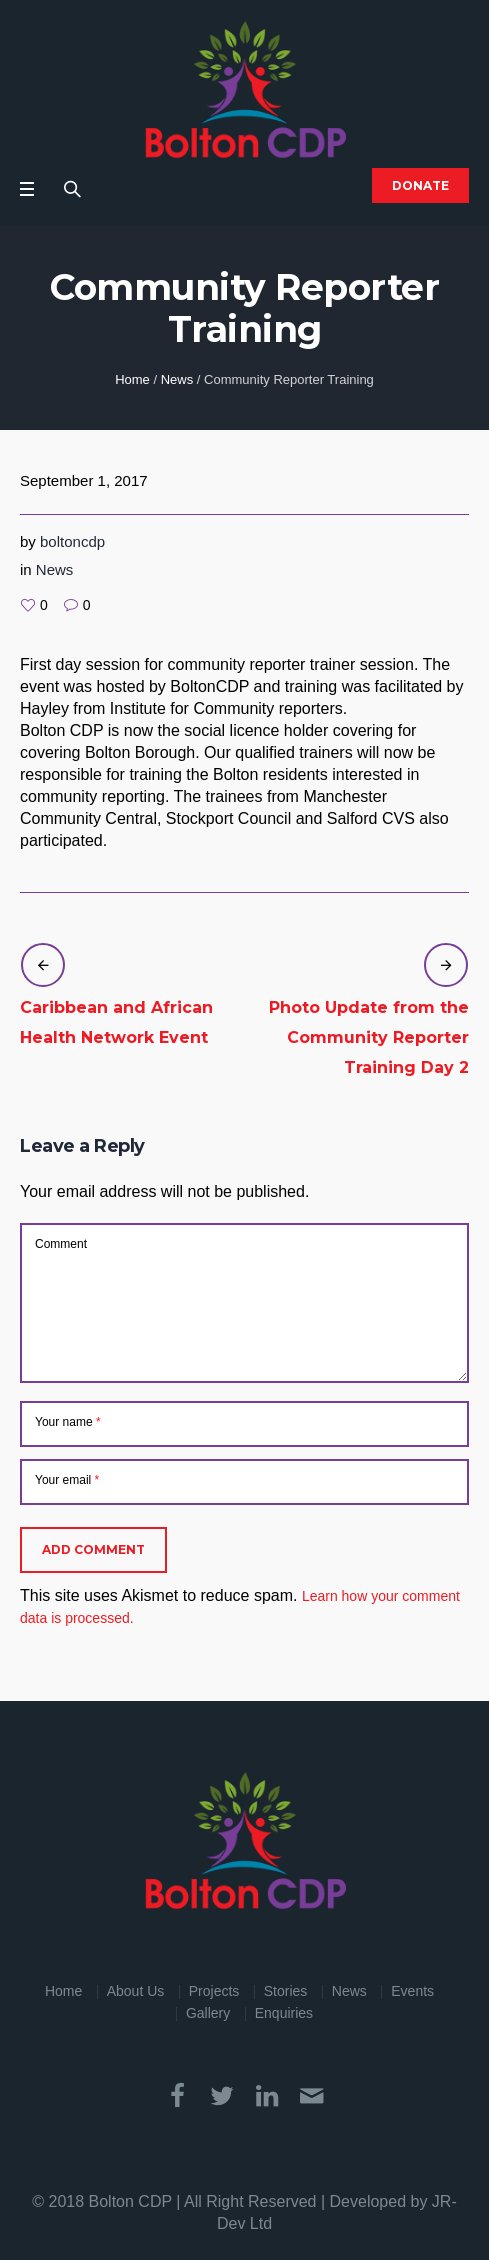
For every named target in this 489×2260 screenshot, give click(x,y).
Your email (67, 1480)
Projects (214, 1991)
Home (132, 379)
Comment (61, 1244)
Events (412, 1991)
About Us (136, 1991)
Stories (286, 1991)
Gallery (208, 2013)
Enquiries (284, 2013)
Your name (68, 1422)
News (177, 379)
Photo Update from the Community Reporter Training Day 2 (369, 1037)
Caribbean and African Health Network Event (116, 1022)
